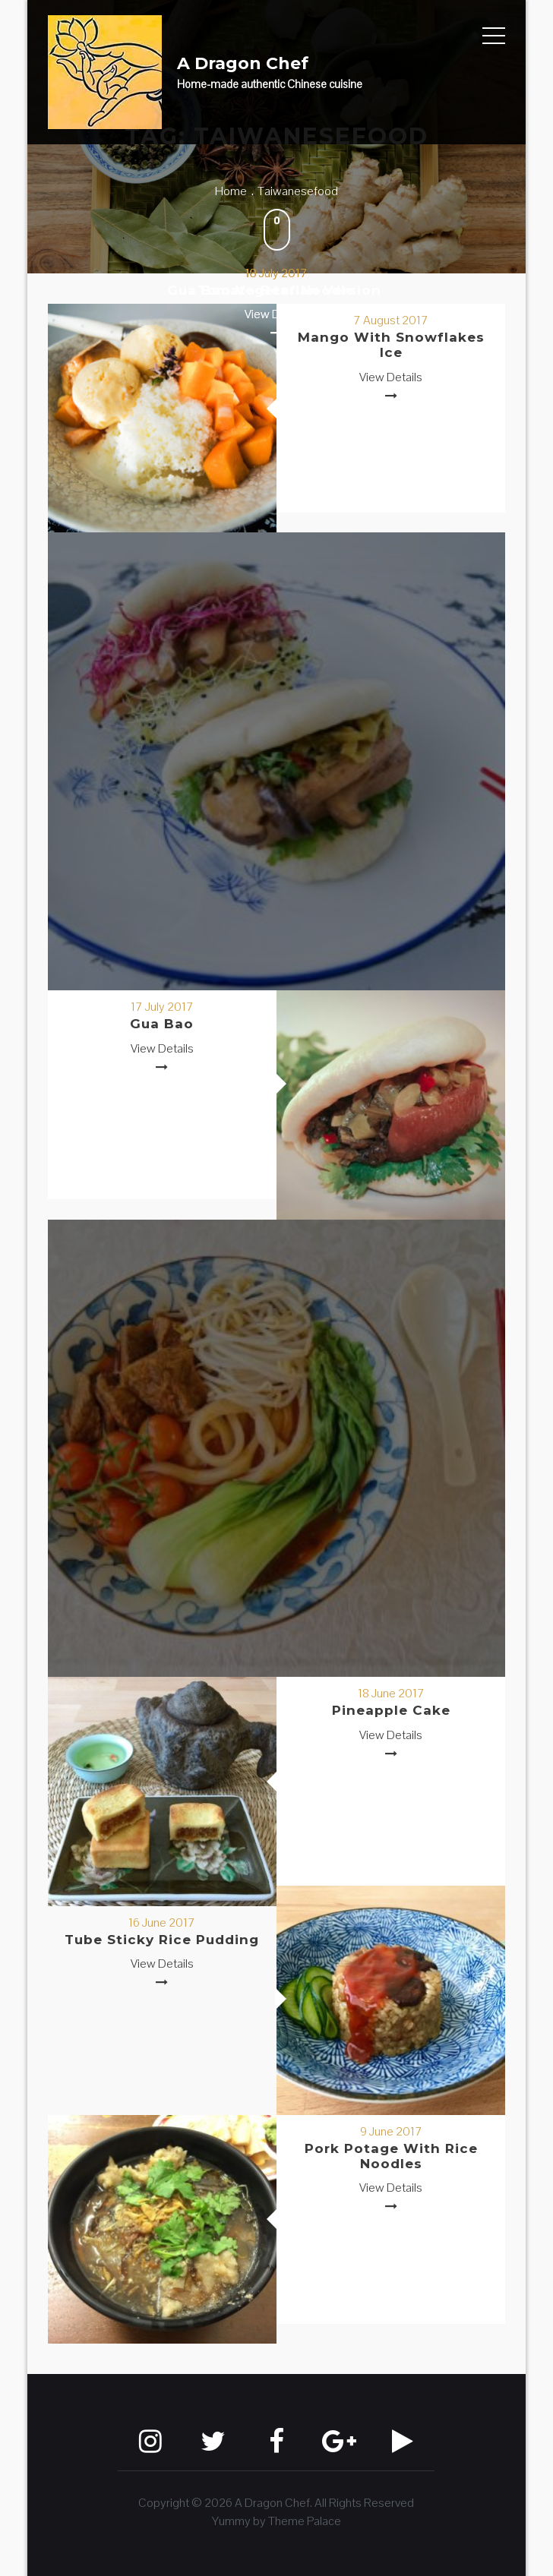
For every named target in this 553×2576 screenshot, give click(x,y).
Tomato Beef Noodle (276, 290)
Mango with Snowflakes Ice (391, 345)
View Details (390, 377)
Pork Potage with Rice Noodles (391, 2156)
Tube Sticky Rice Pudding (162, 1939)
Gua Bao (162, 1023)
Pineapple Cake (391, 1710)
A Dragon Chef (242, 63)
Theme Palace (304, 2521)
